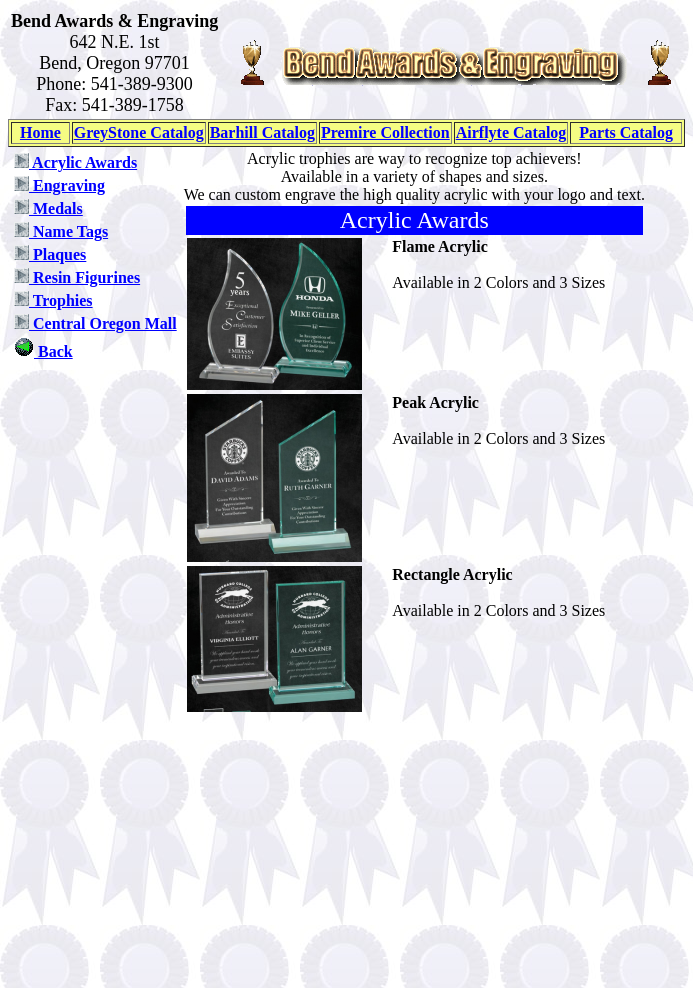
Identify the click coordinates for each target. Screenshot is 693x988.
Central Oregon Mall (95, 323)
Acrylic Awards (75, 162)
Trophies (53, 300)
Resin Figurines (77, 277)
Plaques (50, 254)
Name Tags (61, 231)
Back (43, 351)
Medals (48, 208)
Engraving (59, 185)
